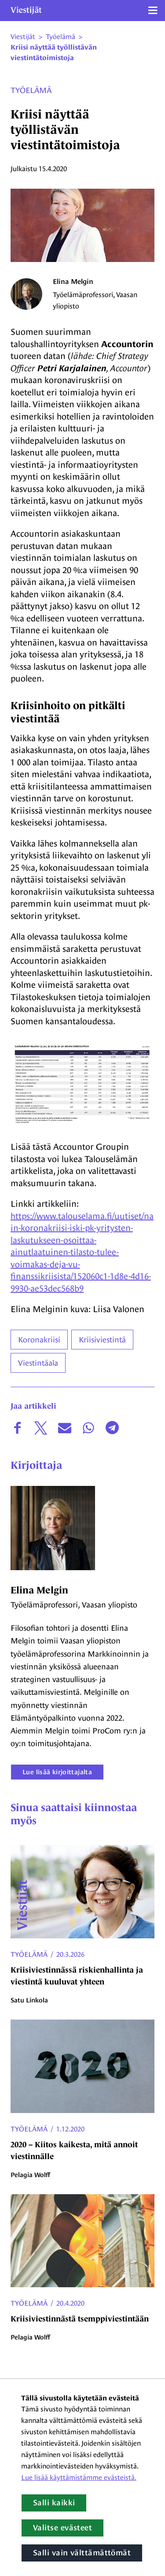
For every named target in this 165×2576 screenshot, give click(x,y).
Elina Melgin (73, 281)
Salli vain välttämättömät (82, 2552)
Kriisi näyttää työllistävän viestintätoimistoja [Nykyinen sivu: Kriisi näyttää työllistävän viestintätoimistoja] (54, 52)
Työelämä (31, 90)
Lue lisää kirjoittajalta (57, 1772)
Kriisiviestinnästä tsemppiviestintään (80, 2318)
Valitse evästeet (62, 2527)
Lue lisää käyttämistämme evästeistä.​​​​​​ (78, 2477)
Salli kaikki (54, 2502)
